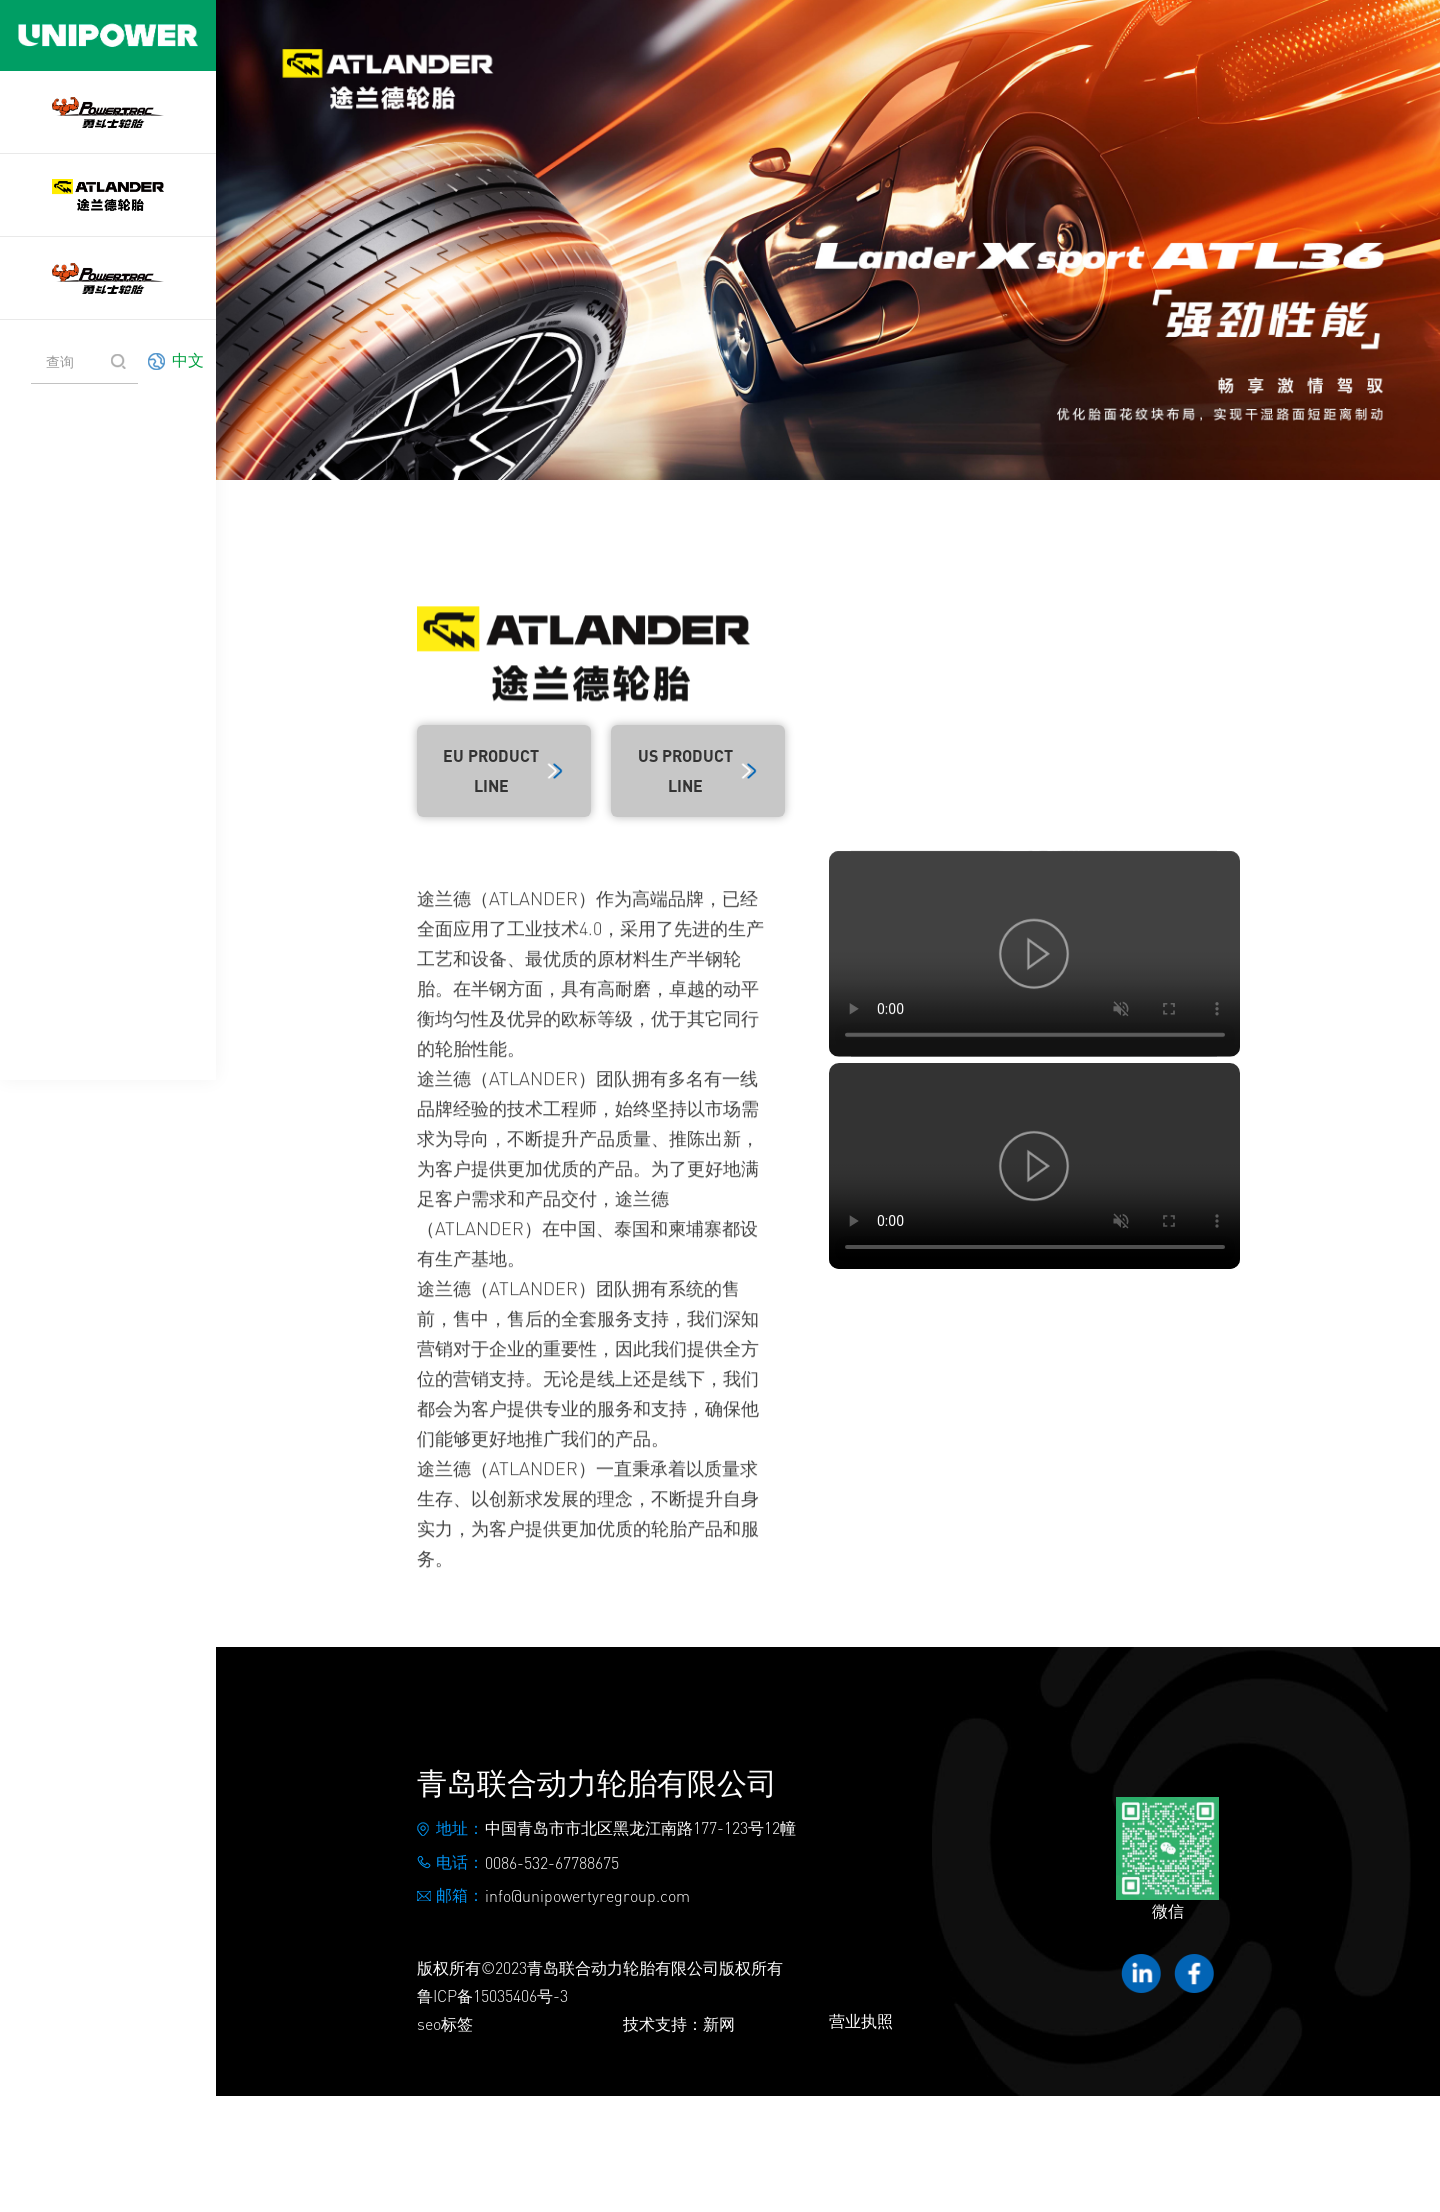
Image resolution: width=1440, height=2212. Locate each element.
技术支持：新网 (679, 2023)
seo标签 (445, 2023)
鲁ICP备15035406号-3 (492, 1995)
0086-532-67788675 (552, 1862)
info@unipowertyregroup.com (587, 1895)
